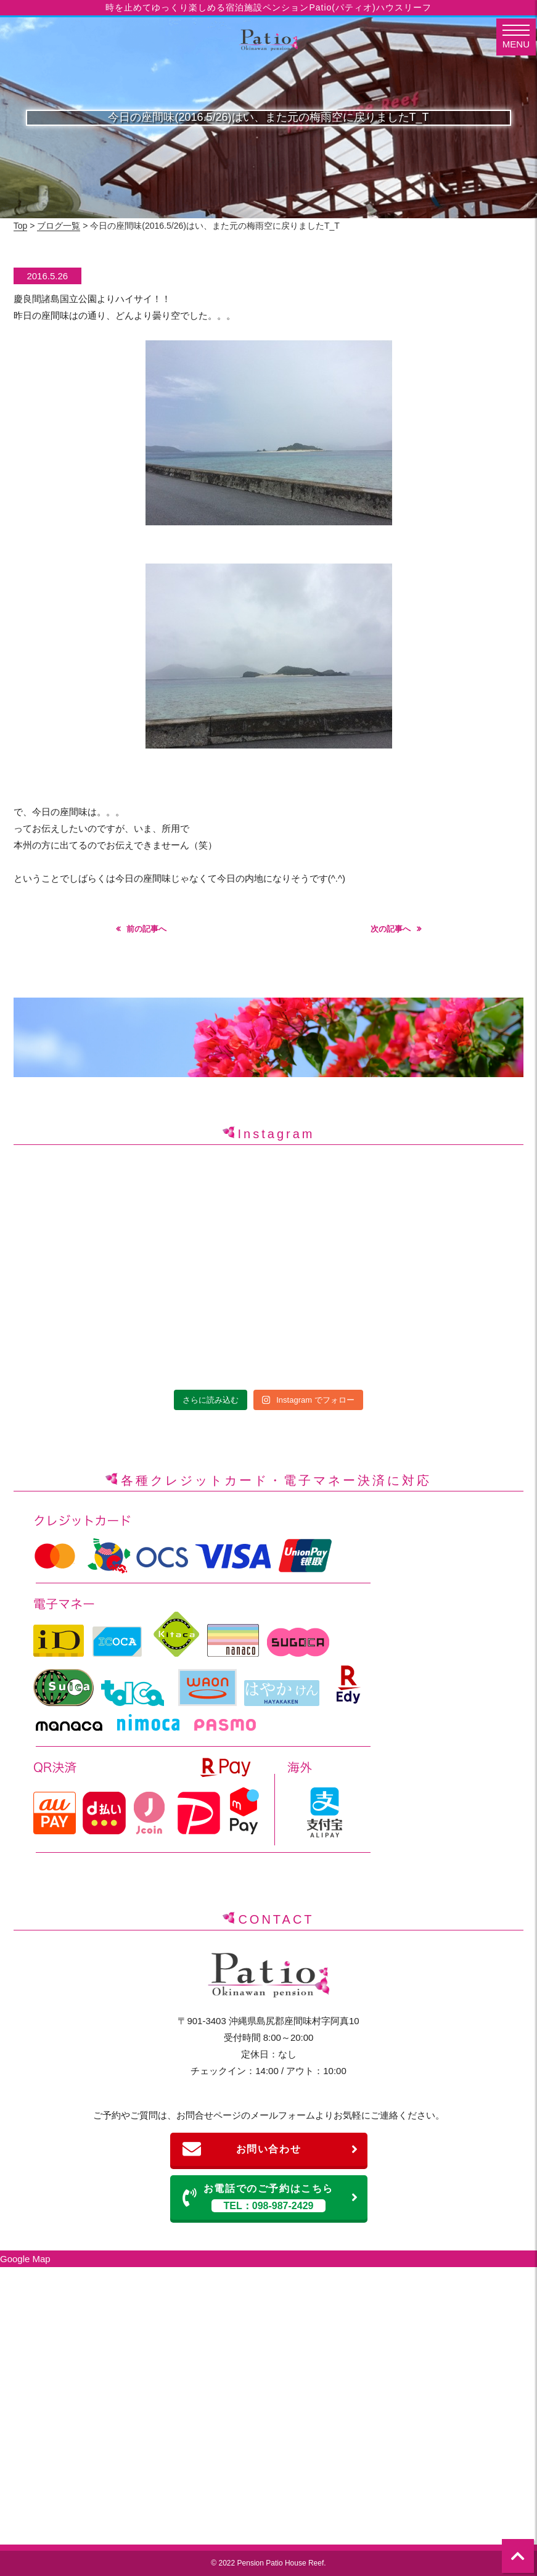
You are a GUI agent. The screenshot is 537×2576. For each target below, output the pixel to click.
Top (21, 226)
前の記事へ (146, 928)
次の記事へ (391, 928)
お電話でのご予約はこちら (270, 2197)
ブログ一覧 (58, 226)
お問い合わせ (270, 2149)
